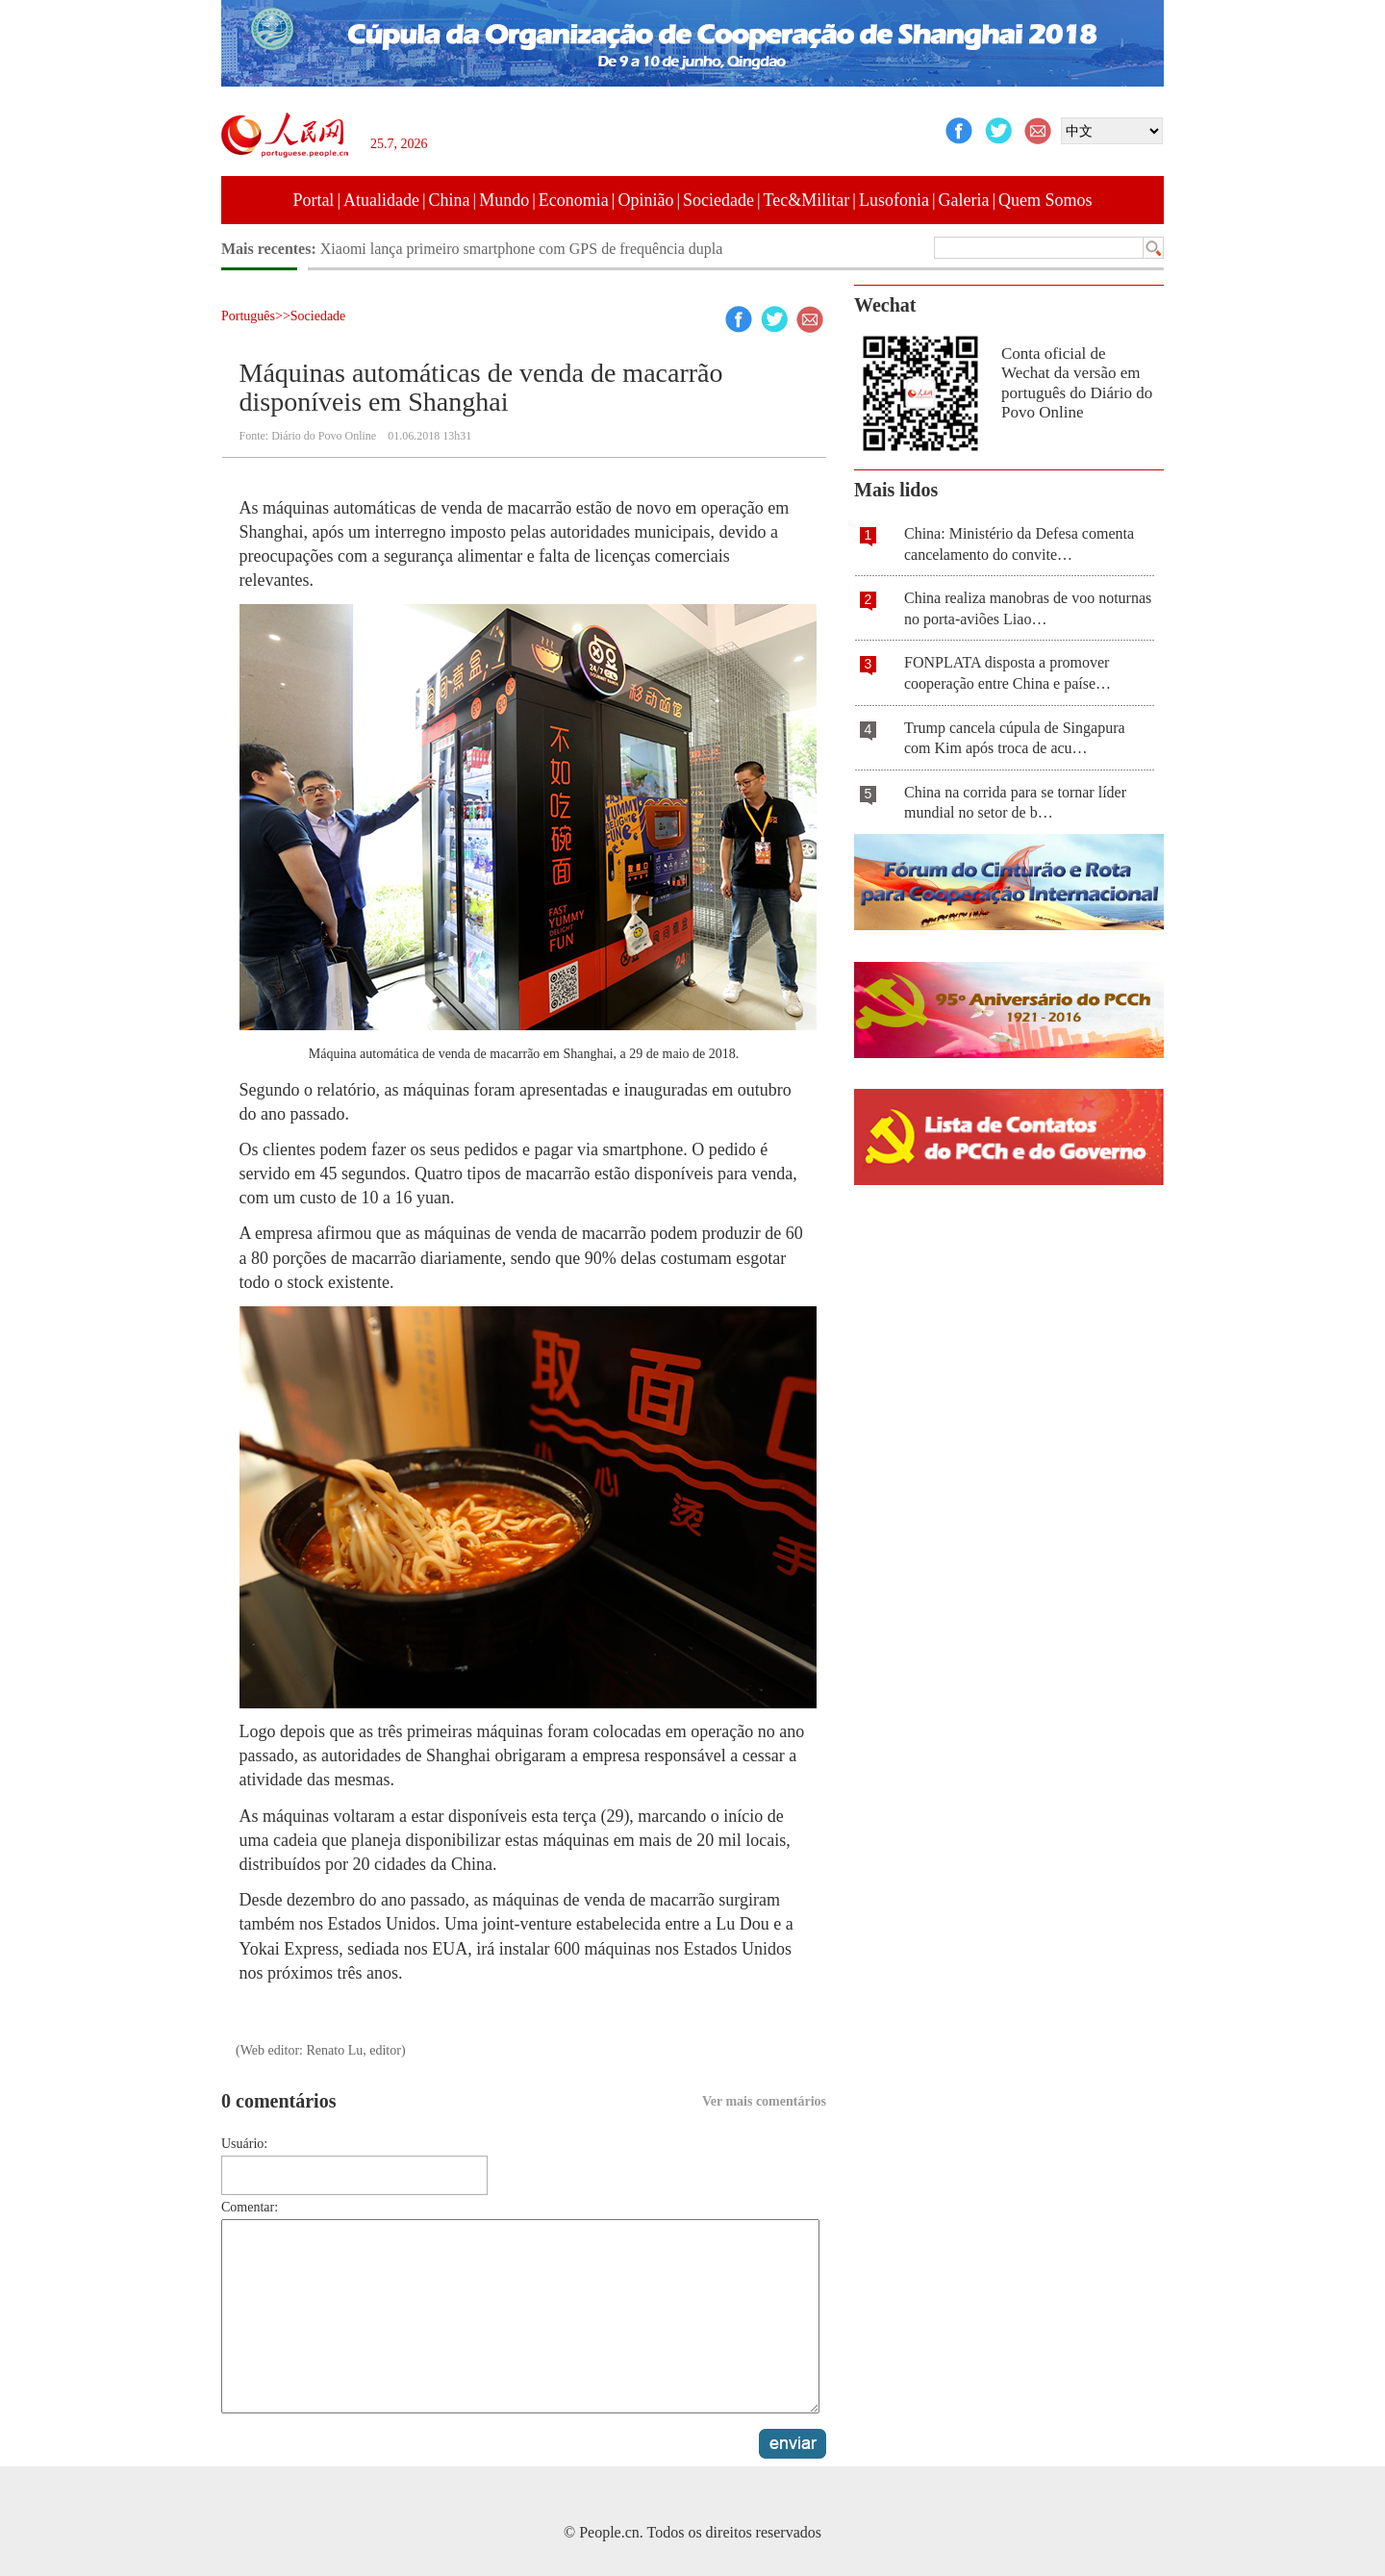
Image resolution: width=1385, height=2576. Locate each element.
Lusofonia (894, 200)
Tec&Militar (807, 200)
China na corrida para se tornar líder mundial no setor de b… (1015, 802)
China (449, 200)
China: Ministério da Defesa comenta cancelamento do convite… (1019, 544)
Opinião (645, 200)
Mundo (504, 200)
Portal (313, 200)
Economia (574, 200)
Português (248, 316)
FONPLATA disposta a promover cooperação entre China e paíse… (1007, 673)
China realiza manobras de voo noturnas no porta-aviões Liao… (1027, 608)
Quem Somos (1045, 200)
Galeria (964, 200)
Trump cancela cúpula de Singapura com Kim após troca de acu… (1014, 738)
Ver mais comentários (764, 2101)
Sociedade (718, 200)
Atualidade (381, 200)
